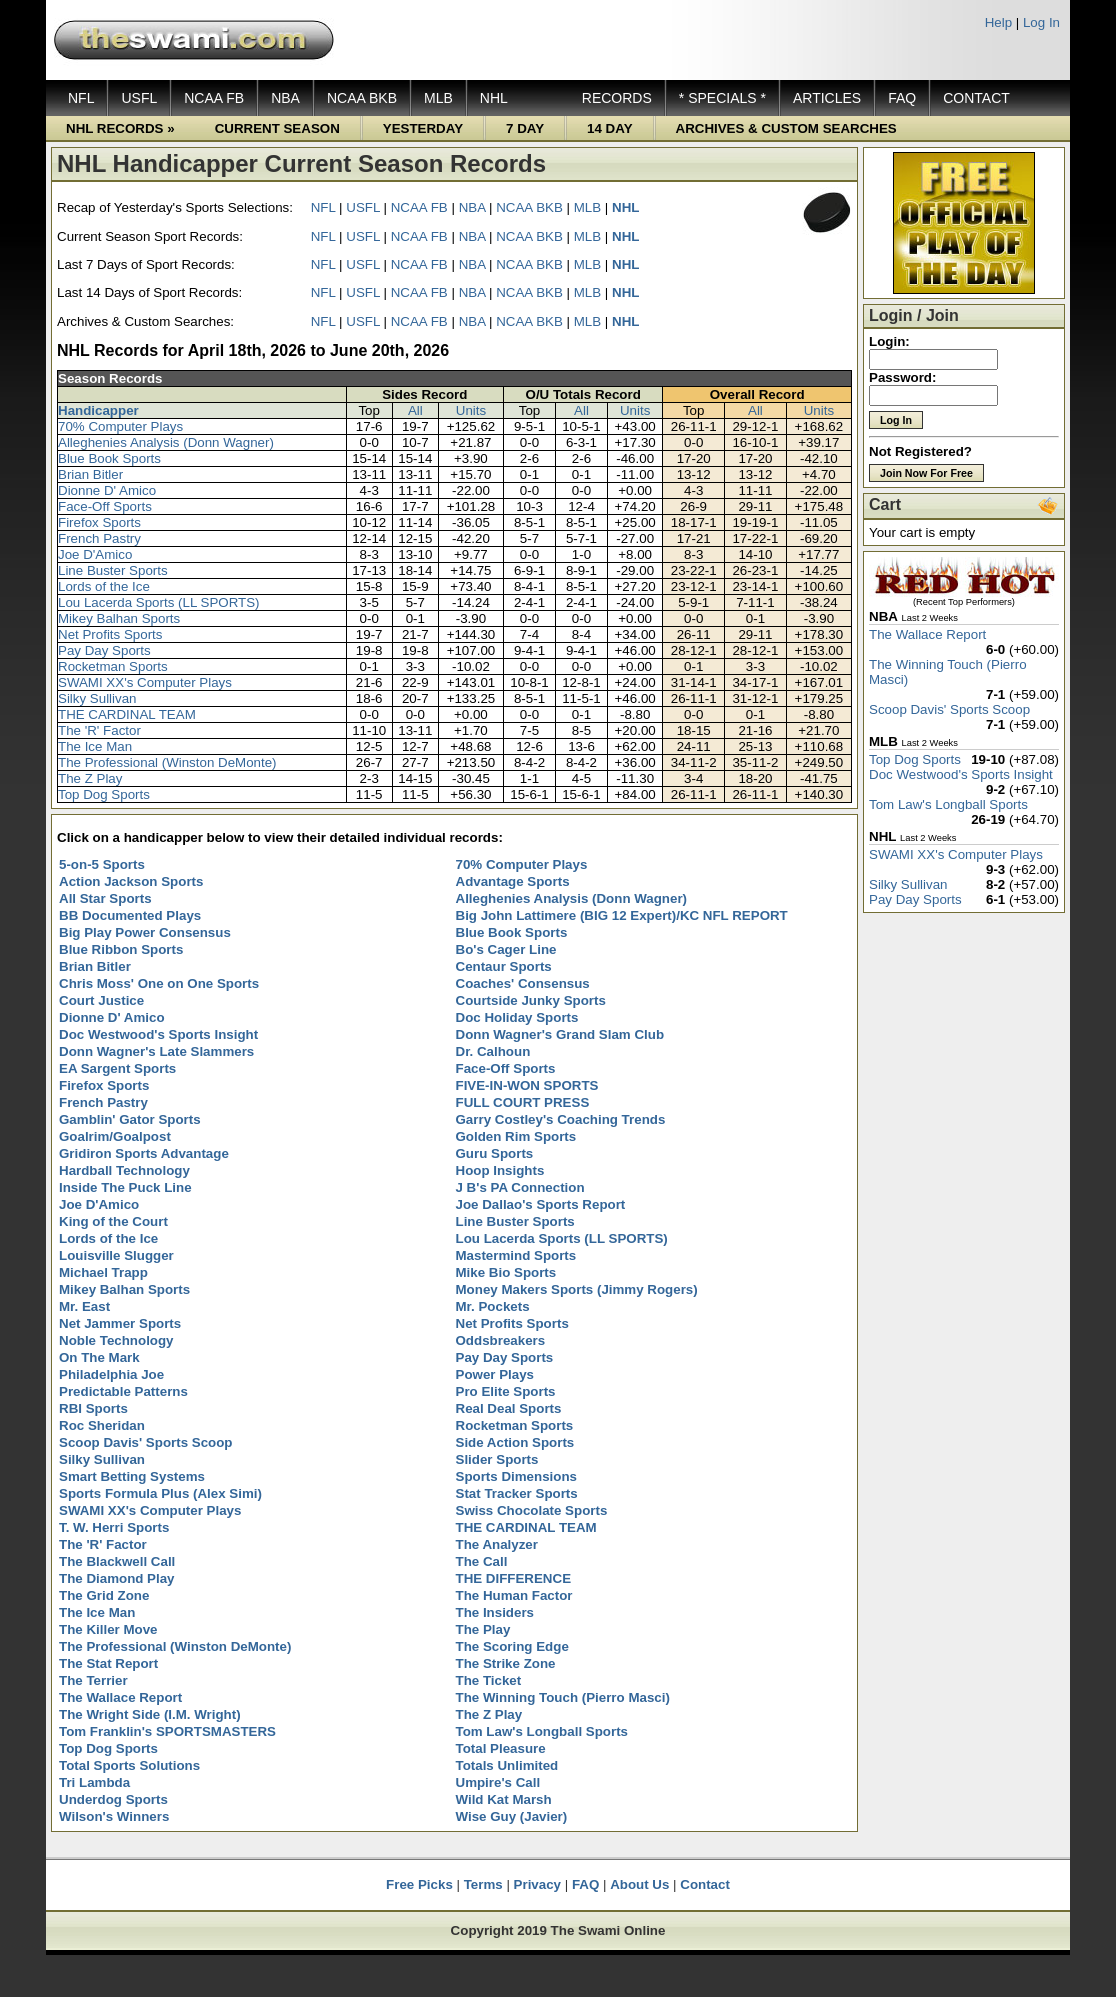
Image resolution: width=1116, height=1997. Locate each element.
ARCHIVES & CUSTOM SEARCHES (786, 128)
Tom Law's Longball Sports (948, 804)
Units (471, 410)
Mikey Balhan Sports (119, 618)
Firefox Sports (99, 522)
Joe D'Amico (95, 554)
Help (998, 22)
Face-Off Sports (105, 506)
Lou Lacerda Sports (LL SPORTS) (159, 602)
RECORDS (617, 98)
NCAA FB (214, 98)
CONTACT (976, 98)
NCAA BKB (362, 98)
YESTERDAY (423, 128)
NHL (494, 98)
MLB (438, 98)
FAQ (902, 98)
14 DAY (609, 128)
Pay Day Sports (104, 650)
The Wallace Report (927, 634)
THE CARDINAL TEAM (127, 714)
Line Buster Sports (113, 570)
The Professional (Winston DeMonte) (167, 762)
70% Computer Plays (120, 426)
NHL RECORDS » (120, 128)
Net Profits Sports (110, 634)
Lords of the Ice (104, 586)
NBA (285, 98)
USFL (139, 98)
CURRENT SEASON (277, 128)
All (415, 410)
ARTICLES (827, 98)
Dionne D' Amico (107, 490)
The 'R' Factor (99, 730)
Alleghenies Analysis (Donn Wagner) (166, 442)
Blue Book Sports (109, 458)
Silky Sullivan (97, 698)
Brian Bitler (90, 474)
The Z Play (90, 778)
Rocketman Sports (113, 666)
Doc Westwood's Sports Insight (961, 774)
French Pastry (99, 538)
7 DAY (525, 128)
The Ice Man (95, 746)
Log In (1041, 22)
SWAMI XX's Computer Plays (145, 682)
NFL (81, 98)
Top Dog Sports (104, 794)
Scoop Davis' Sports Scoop (949, 709)
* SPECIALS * (722, 98)
